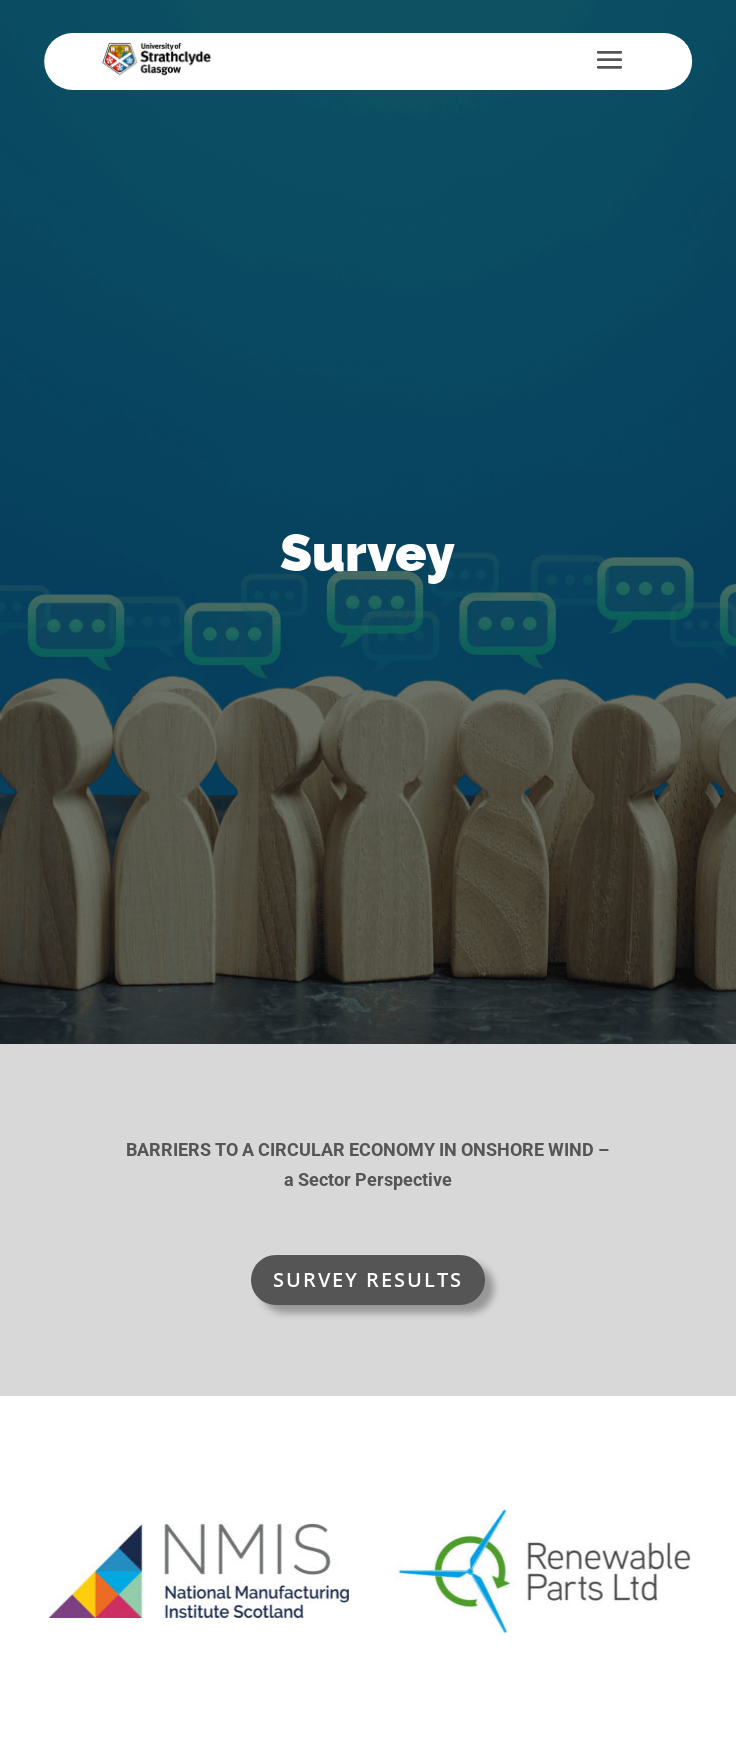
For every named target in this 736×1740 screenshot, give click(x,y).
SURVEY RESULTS (368, 1279)
